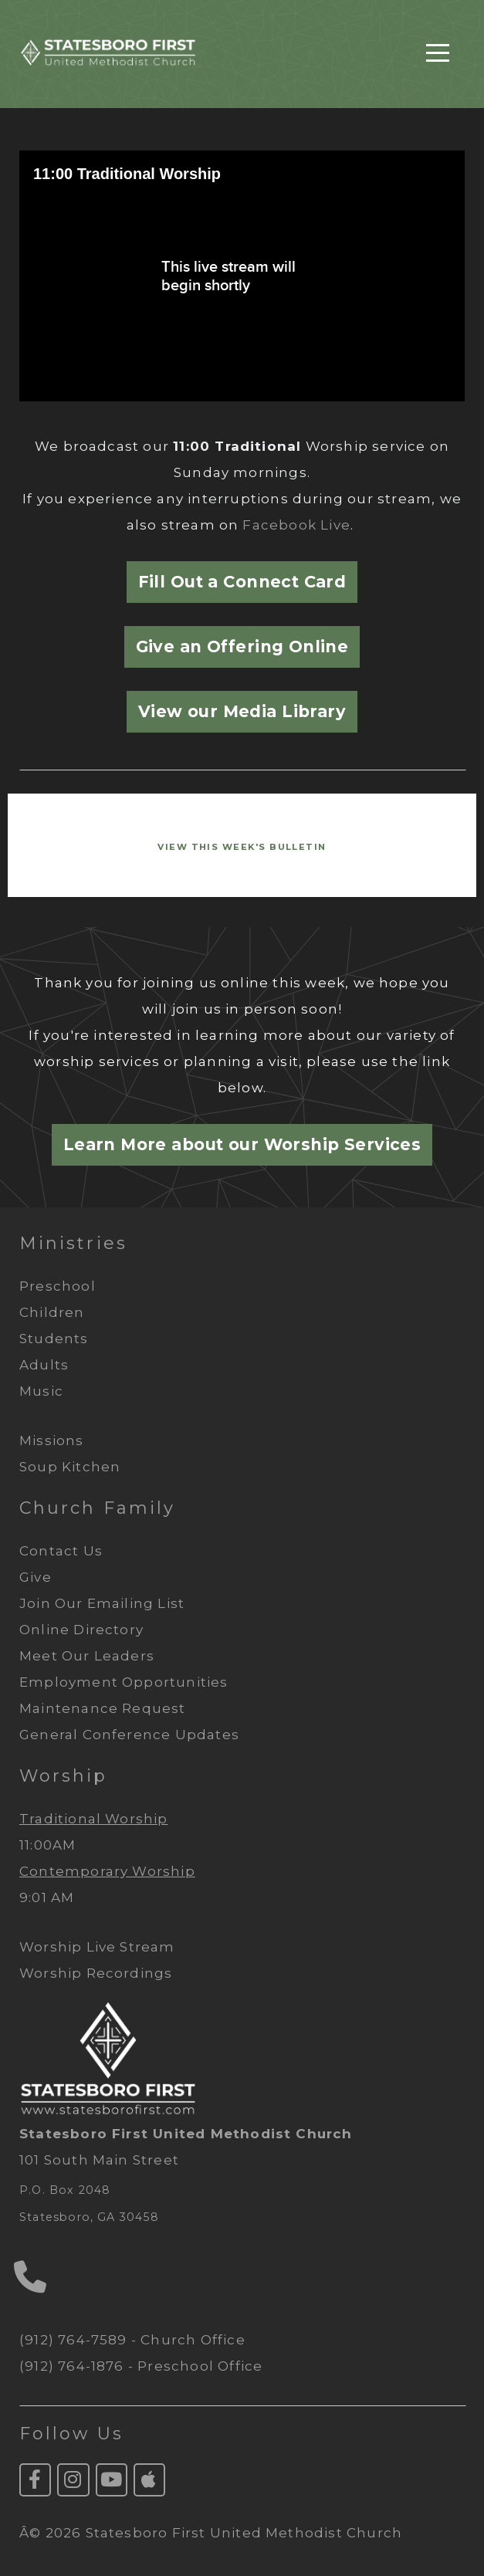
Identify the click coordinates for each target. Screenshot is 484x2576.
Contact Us (63, 1551)
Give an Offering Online (242, 646)
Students (54, 1338)
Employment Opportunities (123, 1682)
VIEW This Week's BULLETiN (241, 846)
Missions (51, 1440)
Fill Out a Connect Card (242, 581)
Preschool (57, 1286)
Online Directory (81, 1629)
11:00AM (47, 1845)
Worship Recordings (95, 1973)
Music (41, 1391)
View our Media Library (242, 711)
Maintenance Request (102, 1708)
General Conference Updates (129, 1734)
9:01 (33, 1897)
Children (52, 1312)
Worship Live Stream (97, 1947)
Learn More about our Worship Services (242, 1144)
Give (37, 1577)
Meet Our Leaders (86, 1656)
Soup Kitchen (69, 1466)
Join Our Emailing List (103, 1603)
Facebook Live (296, 525)
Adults (44, 1365)
